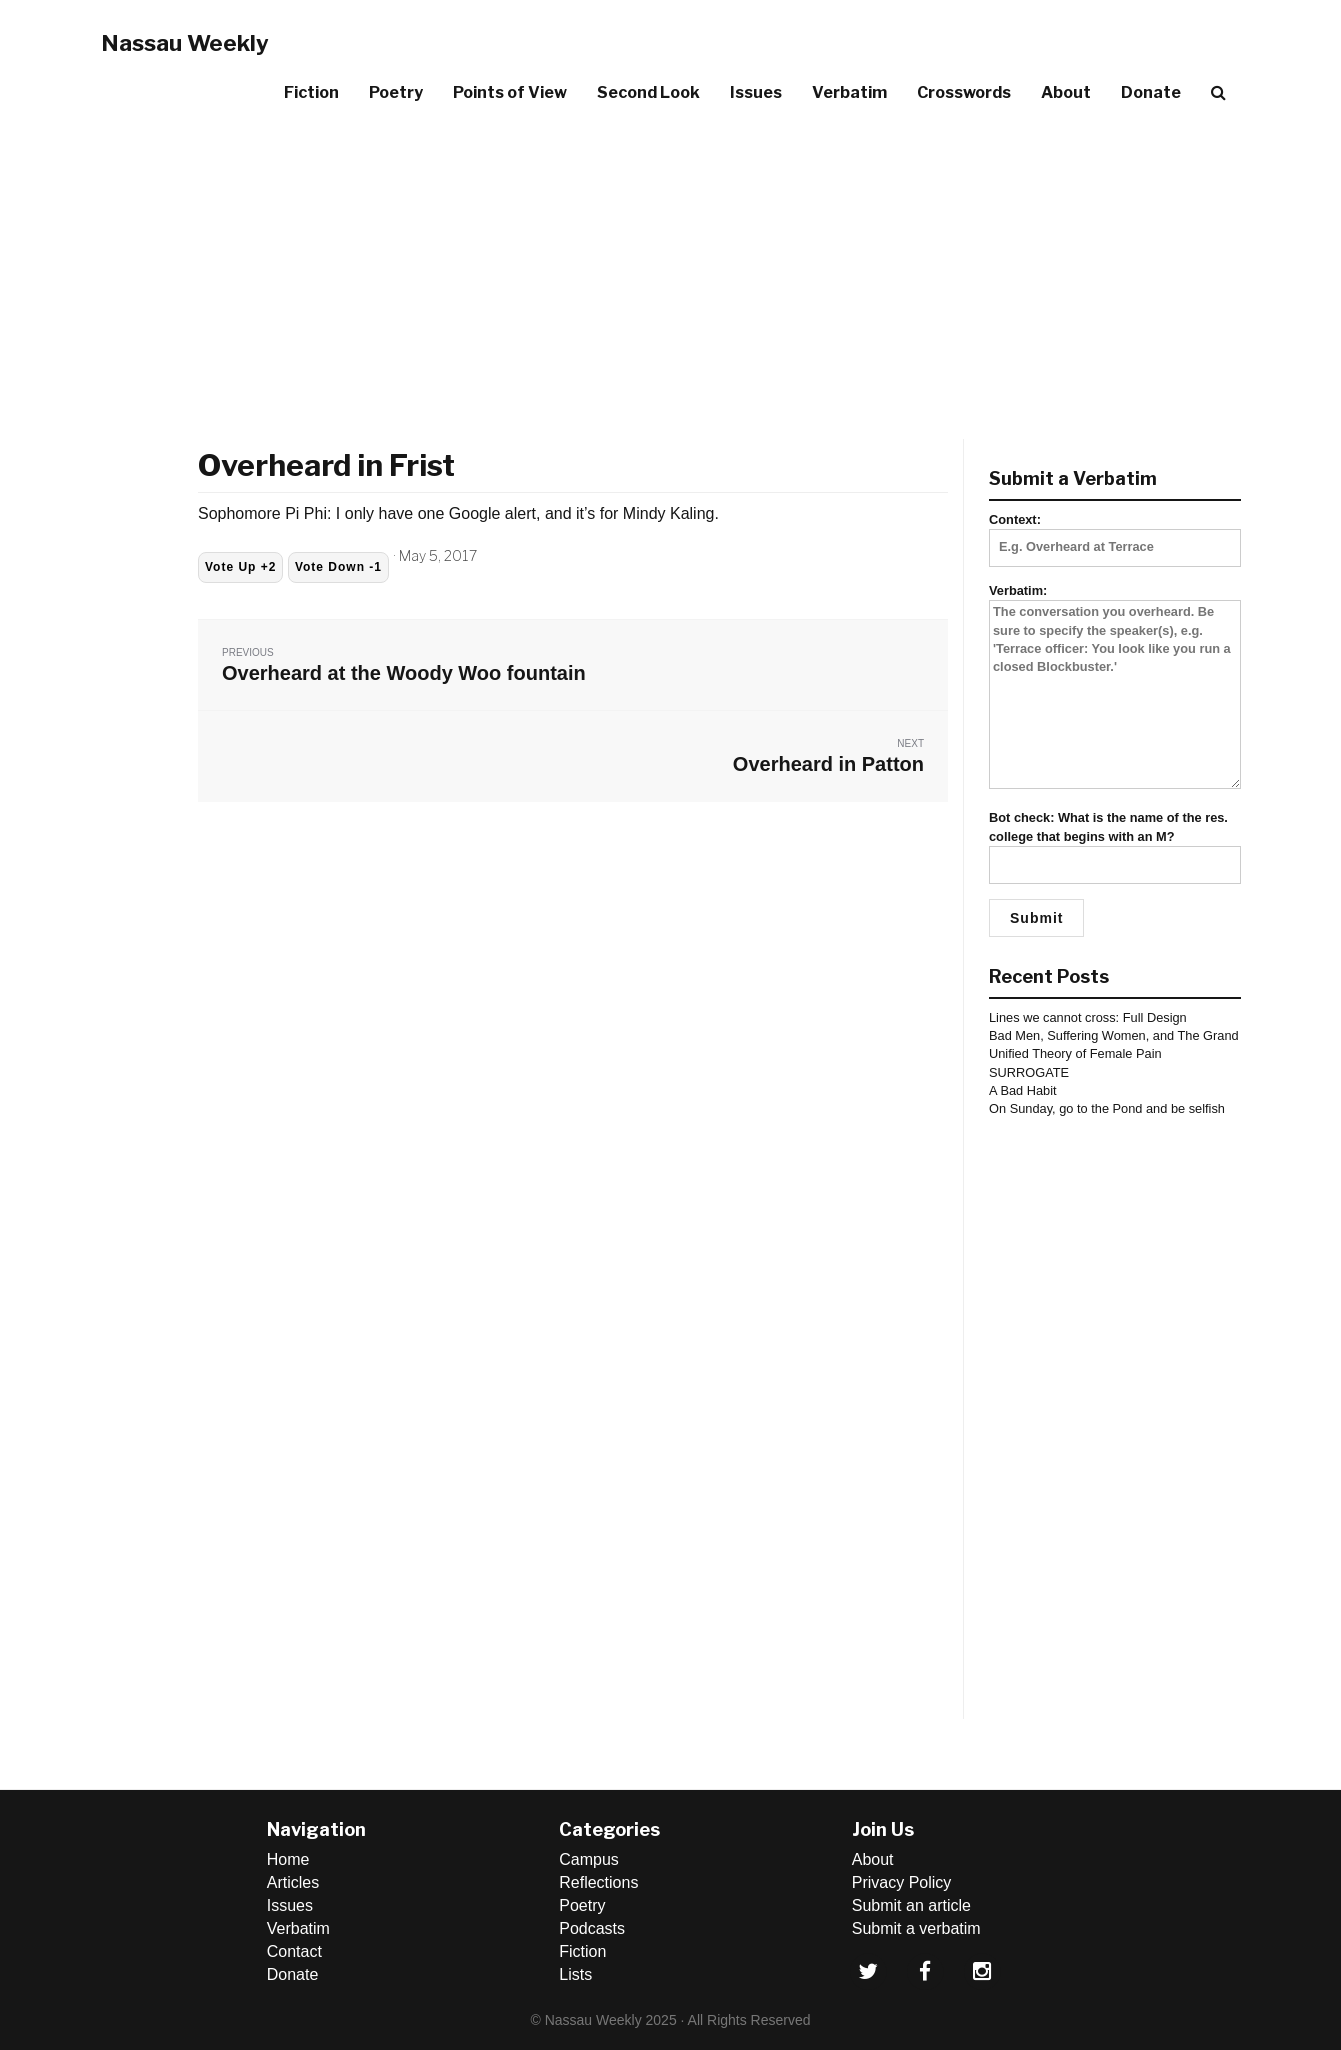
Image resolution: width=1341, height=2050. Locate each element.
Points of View (510, 92)
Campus (589, 1859)
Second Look (648, 92)
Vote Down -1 (338, 567)
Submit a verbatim (916, 1928)
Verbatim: (1115, 687)
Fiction (311, 92)
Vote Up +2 (240, 567)
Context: (1115, 533)
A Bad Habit (1023, 1090)
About (1066, 92)
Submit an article (911, 1905)
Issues (756, 92)
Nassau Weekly (185, 43)
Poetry (396, 92)
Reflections (598, 1882)
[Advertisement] (671, 269)
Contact (294, 1951)
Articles (293, 1882)
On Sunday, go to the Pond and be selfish (1107, 1108)
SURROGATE (1029, 1072)
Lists (575, 1974)
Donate (1151, 92)
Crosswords (964, 92)
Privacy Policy (902, 1882)
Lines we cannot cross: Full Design (1088, 1017)
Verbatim (849, 92)
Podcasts (592, 1928)
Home (288, 1859)
